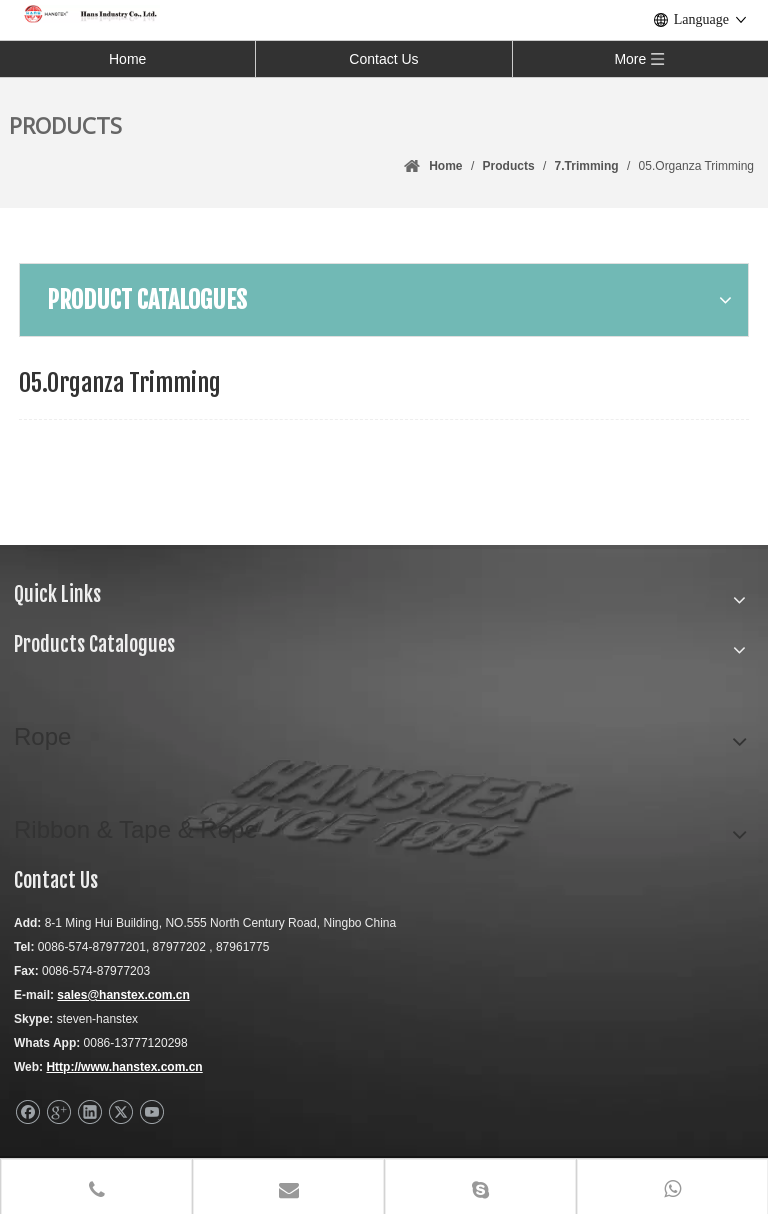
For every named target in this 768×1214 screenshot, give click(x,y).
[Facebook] (27, 1112)
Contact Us (383, 59)
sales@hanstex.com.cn (123, 995)
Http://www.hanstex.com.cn (124, 1067)
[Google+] (58, 1112)
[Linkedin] (89, 1112)
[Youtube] (151, 1112)
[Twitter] (120, 1112)
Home (127, 59)
